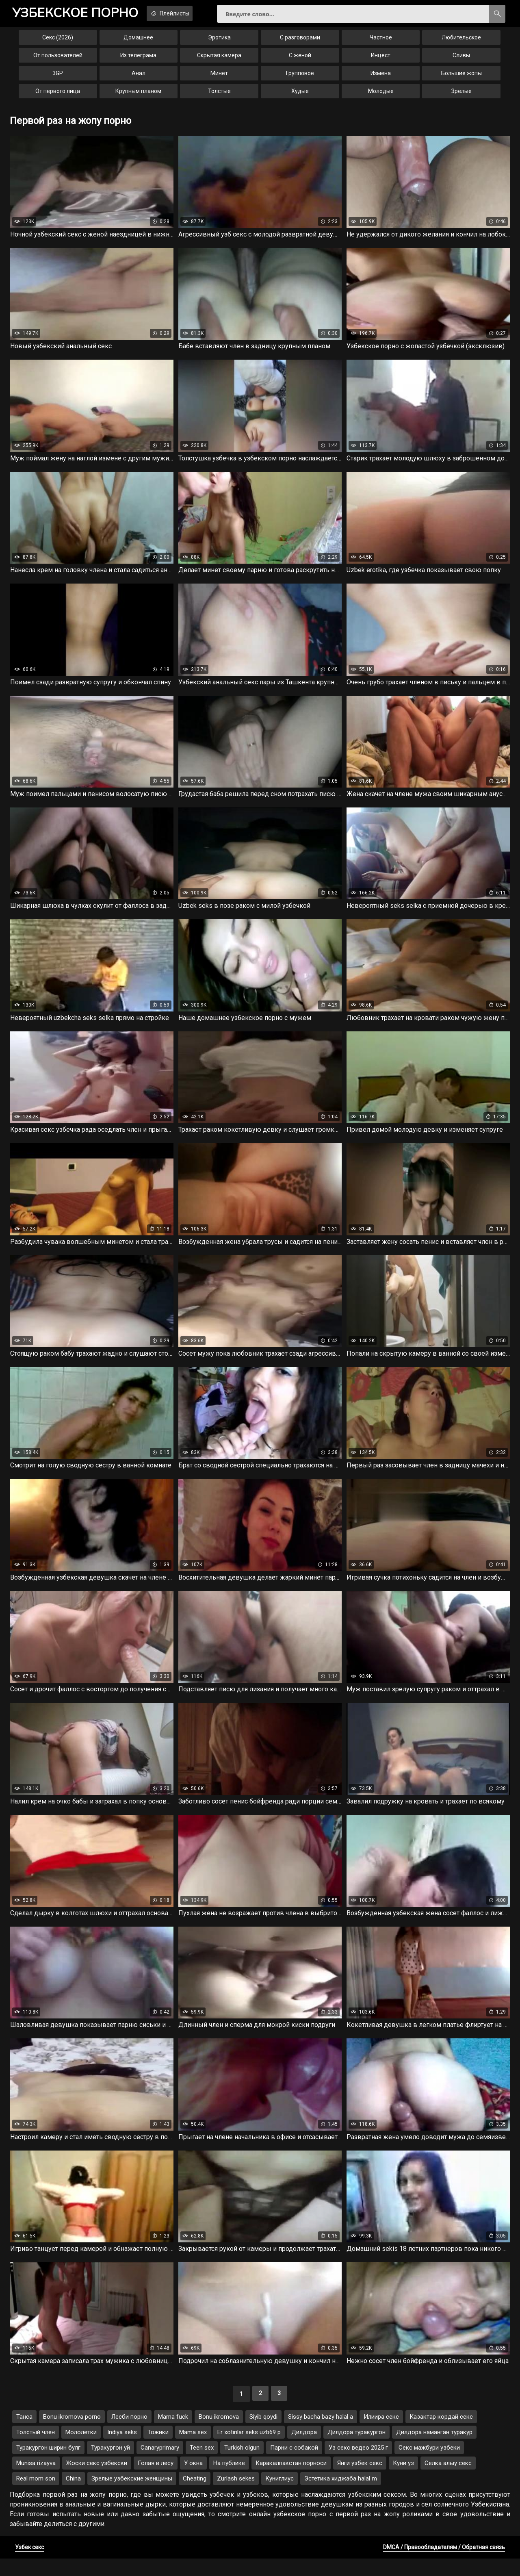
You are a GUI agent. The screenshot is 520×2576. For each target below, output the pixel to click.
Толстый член (35, 2449)
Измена (380, 78)
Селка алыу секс (448, 2480)
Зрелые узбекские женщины (131, 2496)
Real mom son (35, 2496)
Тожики (158, 2449)
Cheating (194, 2496)
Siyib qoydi (263, 2434)
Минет (219, 78)
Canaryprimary (160, 2465)
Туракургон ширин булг (48, 2465)
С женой (300, 60)
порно (81, 14)
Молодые (381, 96)
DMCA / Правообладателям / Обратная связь (444, 2564)
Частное (381, 42)
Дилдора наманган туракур (434, 2449)
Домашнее (138, 42)
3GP (57, 78)
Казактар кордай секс (441, 2434)
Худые (300, 96)
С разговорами (300, 42)
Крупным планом (138, 96)
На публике (229, 2480)
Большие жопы (461, 78)
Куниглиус (279, 2496)
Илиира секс (381, 2434)
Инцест (380, 60)
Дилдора (304, 2449)
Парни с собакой (294, 2465)
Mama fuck (173, 2434)
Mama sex (193, 2449)
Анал (138, 78)
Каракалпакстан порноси (291, 2480)
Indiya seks (122, 2449)
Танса (24, 2434)
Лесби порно (129, 2434)
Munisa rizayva (36, 2480)
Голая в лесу (155, 2480)
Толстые (219, 96)
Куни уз (403, 2480)
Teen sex (202, 2465)
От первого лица (57, 96)
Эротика (219, 42)
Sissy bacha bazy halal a (320, 2434)
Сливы (461, 60)
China (73, 2496)
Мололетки (81, 2449)
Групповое (300, 78)
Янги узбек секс (359, 2480)
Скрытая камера (219, 60)
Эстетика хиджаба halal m (340, 2496)
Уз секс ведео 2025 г (358, 2465)
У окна (193, 2480)
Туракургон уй (110, 2465)
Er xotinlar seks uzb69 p (249, 2449)
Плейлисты (187, 13)
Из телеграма (138, 60)
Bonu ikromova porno (72, 2434)
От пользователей (57, 60)
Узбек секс (29, 2564)
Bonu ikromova (219, 2434)
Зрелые (461, 96)
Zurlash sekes (236, 2496)
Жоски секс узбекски (96, 2480)
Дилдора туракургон (356, 2449)
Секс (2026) (57, 42)
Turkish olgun (242, 2465)
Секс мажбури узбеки (429, 2465)
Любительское (461, 42)
